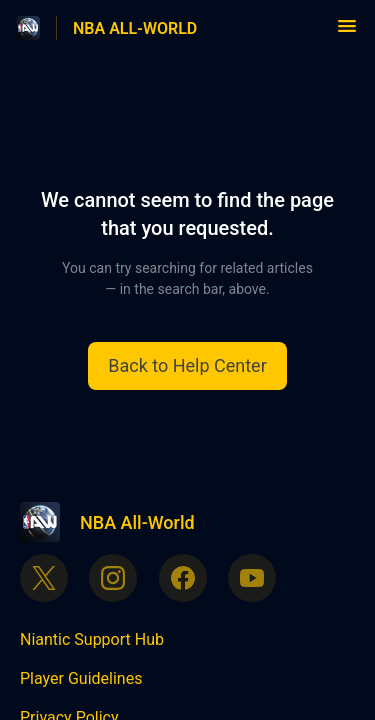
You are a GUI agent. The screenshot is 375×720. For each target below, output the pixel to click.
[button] (347, 32)
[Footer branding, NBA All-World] (117, 522)
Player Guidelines (81, 678)
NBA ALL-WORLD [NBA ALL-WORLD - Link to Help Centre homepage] (135, 28)
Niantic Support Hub (92, 639)
